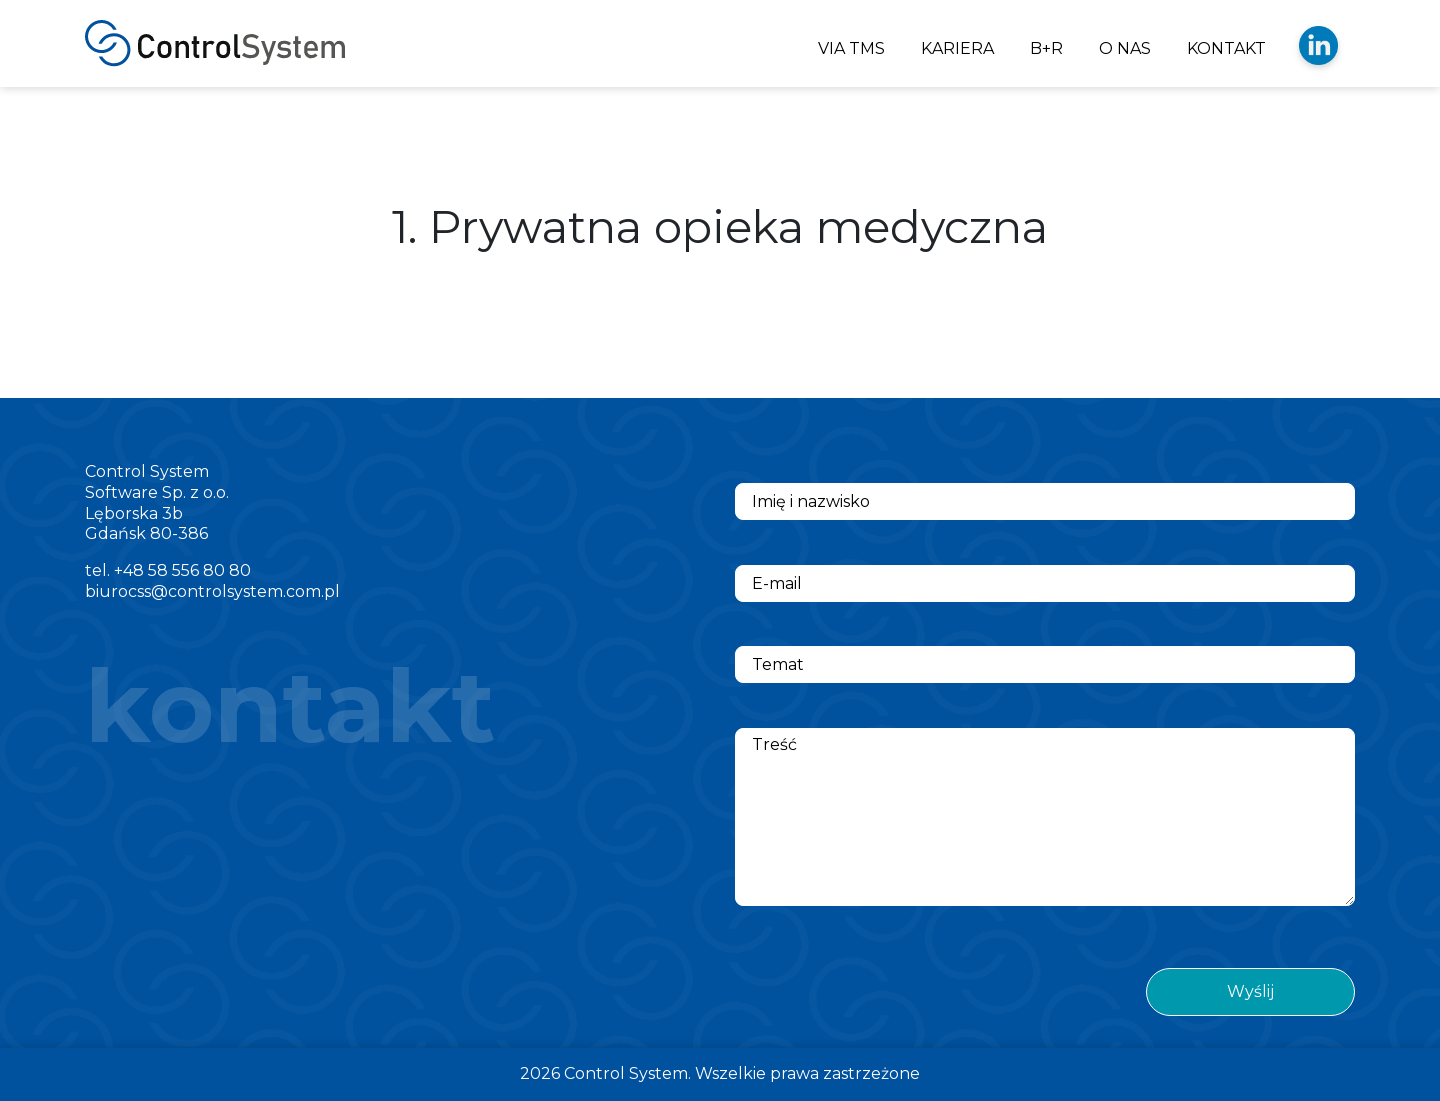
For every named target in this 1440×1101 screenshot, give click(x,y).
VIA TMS (851, 49)
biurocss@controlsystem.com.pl (212, 591)
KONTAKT (1226, 49)
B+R (1046, 49)
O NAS (1125, 49)
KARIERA (957, 49)
